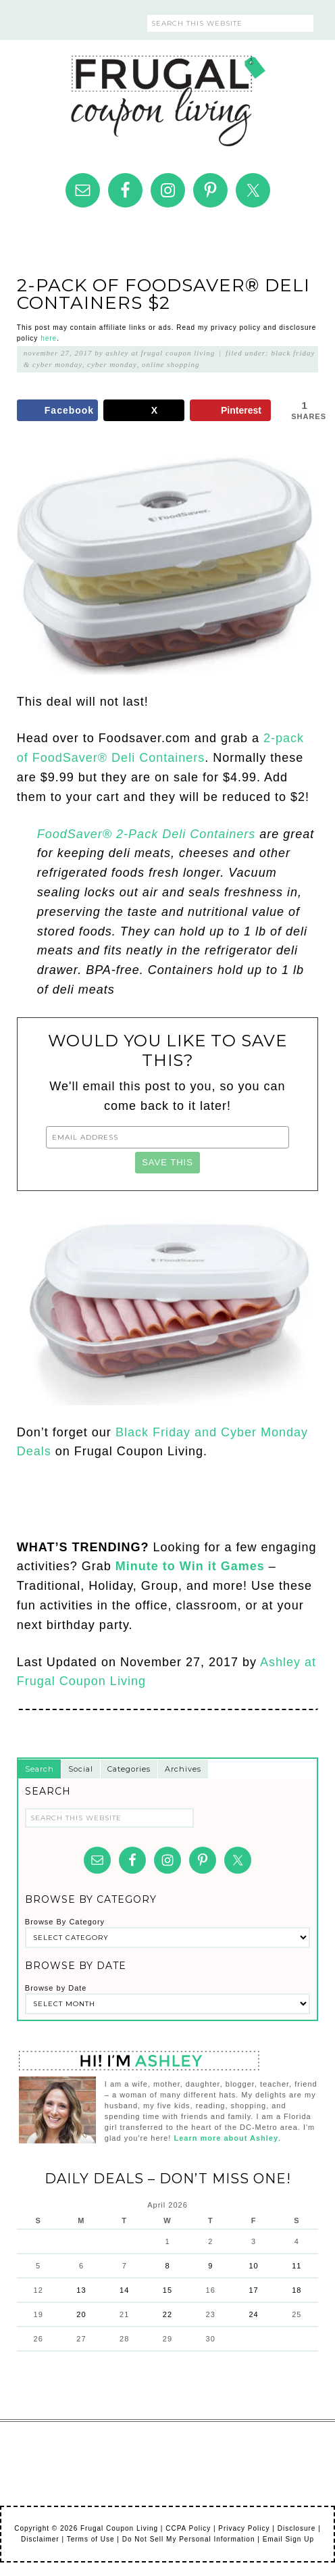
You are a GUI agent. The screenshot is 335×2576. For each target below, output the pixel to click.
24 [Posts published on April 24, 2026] (253, 2314)
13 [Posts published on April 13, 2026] (81, 2290)
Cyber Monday (111, 364)
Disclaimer (40, 2539)
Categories (129, 1769)
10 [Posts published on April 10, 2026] (253, 2266)
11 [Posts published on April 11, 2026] (296, 2266)
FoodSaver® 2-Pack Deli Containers (148, 834)
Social (80, 1769)
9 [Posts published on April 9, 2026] (210, 2266)
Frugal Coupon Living (167, 95)
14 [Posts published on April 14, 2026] (124, 2290)
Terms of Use (91, 2539)
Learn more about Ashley (226, 2138)
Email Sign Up (288, 2539)
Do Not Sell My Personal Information (188, 2539)
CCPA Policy (188, 2528)
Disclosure (297, 2528)
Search (39, 1769)
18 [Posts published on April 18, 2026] (296, 2290)
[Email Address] (167, 1137)
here (49, 338)
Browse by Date (56, 1988)
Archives (183, 1769)
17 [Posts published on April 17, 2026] (253, 2290)
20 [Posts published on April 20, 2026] (81, 2314)
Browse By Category (65, 1922)
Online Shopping (171, 364)
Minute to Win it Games (190, 1566)
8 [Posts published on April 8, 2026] (167, 2266)
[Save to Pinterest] (230, 410)
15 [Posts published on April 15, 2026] (167, 2290)
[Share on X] (143, 410)
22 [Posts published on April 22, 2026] (167, 2314)
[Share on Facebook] (57, 410)
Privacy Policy (243, 2528)
